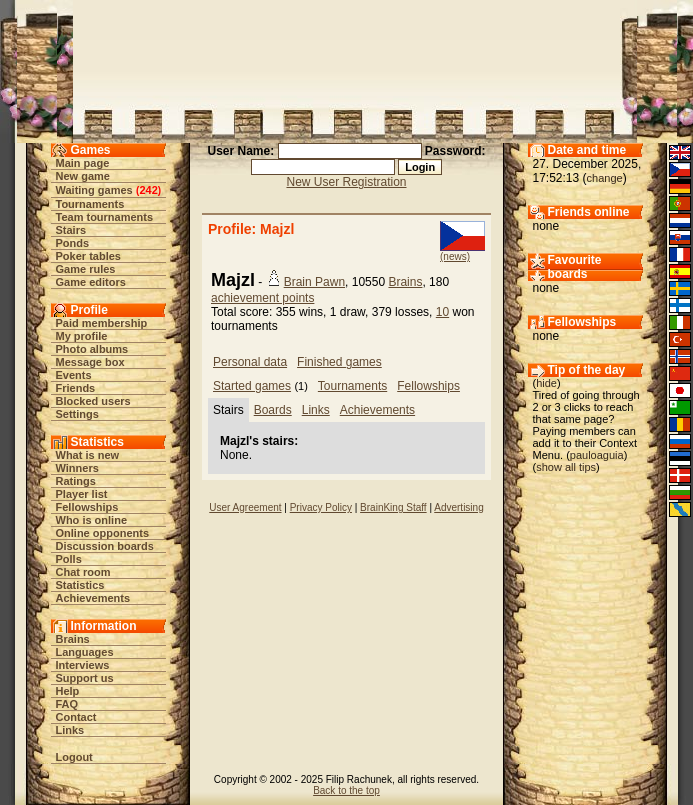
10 (442, 312)
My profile (82, 336)
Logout (74, 757)
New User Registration (346, 182)
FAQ (67, 704)
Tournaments (90, 204)
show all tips (566, 467)
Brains (73, 639)
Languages (85, 652)
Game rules (86, 269)
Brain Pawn (314, 282)
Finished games (339, 362)
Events (74, 375)
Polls (69, 559)
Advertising (458, 507)
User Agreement (245, 507)
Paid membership (102, 323)
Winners (77, 468)
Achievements (93, 598)
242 (148, 190)
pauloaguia (597, 455)
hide (546, 383)
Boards (273, 410)
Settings (77, 414)
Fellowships (87, 507)
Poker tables (88, 256)
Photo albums (92, 349)
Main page (83, 163)
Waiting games (94, 190)
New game (83, 176)
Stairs (71, 230)
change (605, 178)
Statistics (80, 585)
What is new (88, 455)
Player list (82, 494)
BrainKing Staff (393, 507)
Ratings (76, 481)
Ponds (73, 243)
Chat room (83, 572)
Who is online (92, 520)
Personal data (250, 362)
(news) (455, 256)
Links (70, 730)
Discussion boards (105, 546)
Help (68, 691)
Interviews (83, 665)
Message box (90, 362)
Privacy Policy (321, 507)
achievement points (262, 298)
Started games (252, 386)
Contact (76, 717)
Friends (76, 388)
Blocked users (93, 401)
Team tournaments (105, 217)
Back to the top (346, 790)
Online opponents (103, 533)
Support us (85, 678)
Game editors (91, 282)
